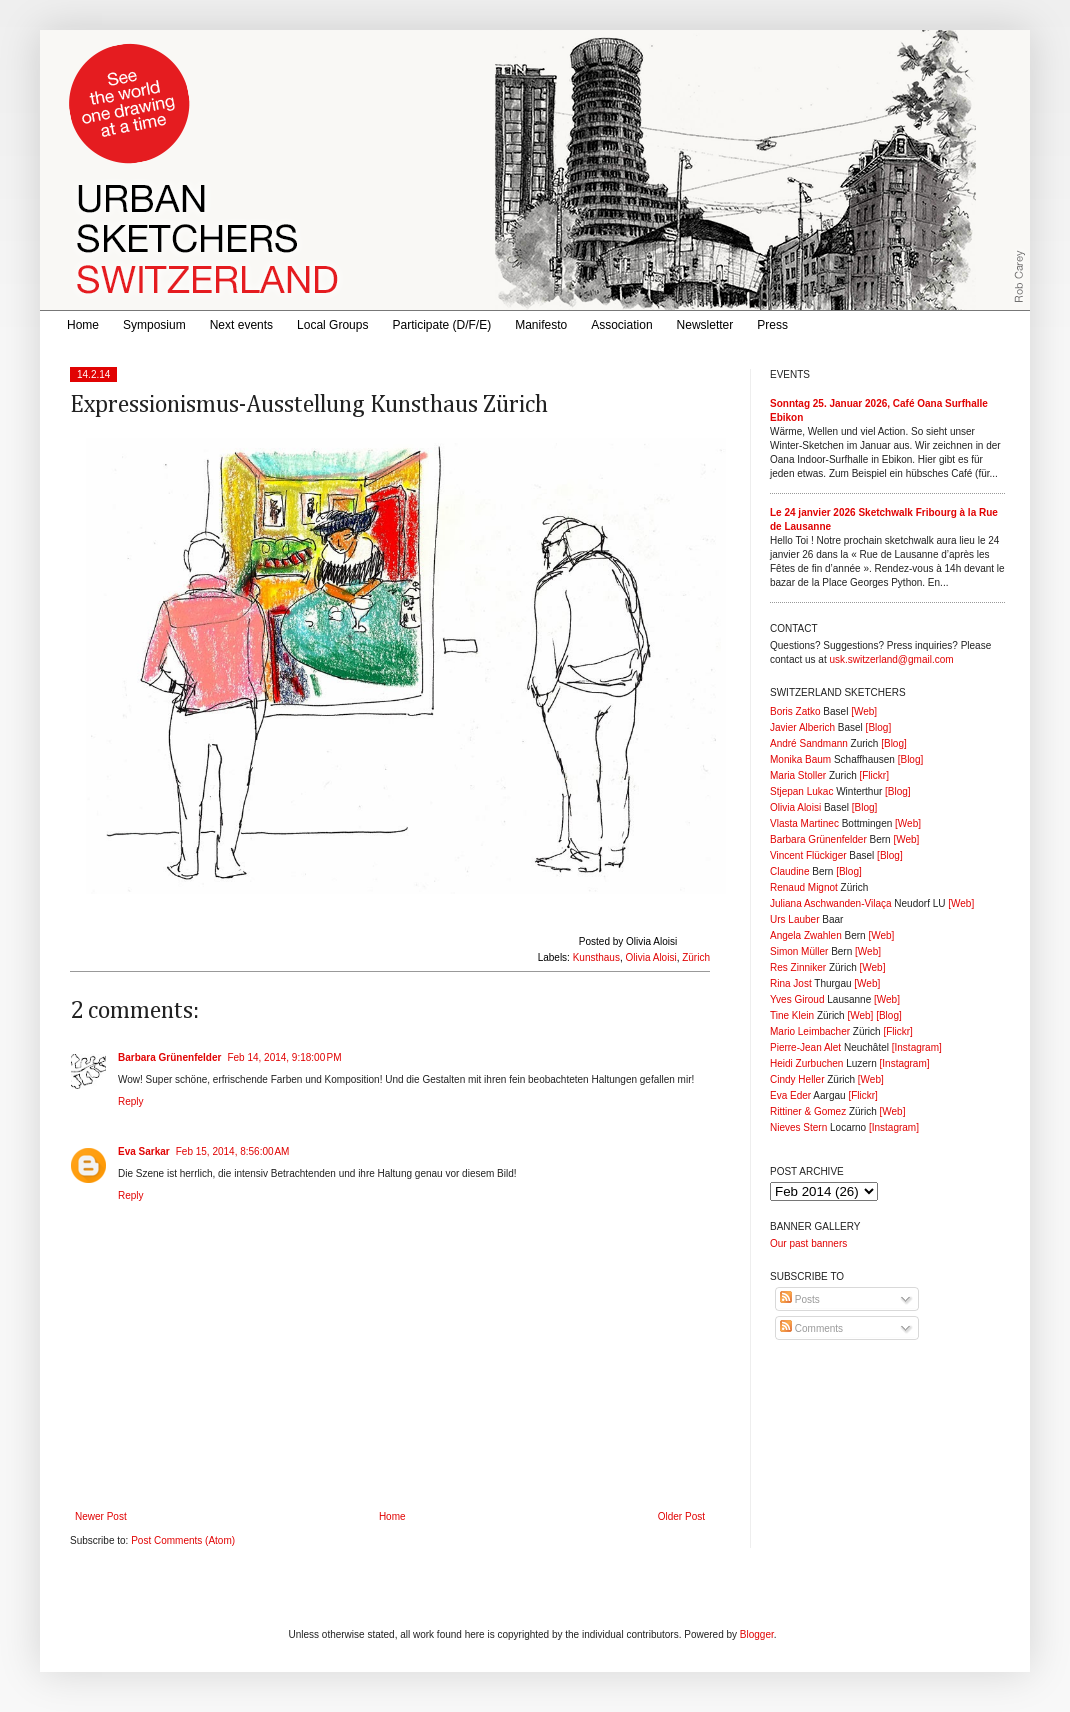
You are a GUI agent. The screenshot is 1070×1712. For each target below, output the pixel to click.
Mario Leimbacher (810, 1031)
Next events (241, 325)
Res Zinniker (798, 967)
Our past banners (808, 1243)
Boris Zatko (795, 711)
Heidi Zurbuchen (806, 1063)
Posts (800, 1299)
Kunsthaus (596, 957)
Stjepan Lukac (801, 791)
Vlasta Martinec (804, 823)
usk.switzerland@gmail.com (891, 659)
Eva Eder (790, 1095)
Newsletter (705, 325)
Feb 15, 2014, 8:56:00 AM (233, 1151)
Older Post (681, 1516)
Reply (131, 1101)
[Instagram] (917, 1047)
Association (621, 325)
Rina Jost (791, 983)
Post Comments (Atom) (183, 1540)
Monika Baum (800, 759)
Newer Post (101, 1516)
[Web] (864, 711)
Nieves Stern (798, 1127)
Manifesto (541, 325)
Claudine (789, 871)
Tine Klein (792, 1015)
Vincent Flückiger (808, 855)
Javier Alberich (802, 727)
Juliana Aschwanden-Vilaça (831, 903)
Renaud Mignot (804, 887)
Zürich (696, 957)
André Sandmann (809, 743)
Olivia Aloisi (651, 957)
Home (83, 325)
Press (772, 325)
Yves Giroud (797, 999)
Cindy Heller (797, 1079)
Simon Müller (799, 951)
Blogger (757, 1634)
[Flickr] (873, 775)
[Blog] (879, 727)
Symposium (154, 325)
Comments (811, 1328)
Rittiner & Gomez (808, 1111)
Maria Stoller (798, 775)
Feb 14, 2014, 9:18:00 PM (284, 1057)
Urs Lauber (794, 919)
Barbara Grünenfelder (169, 1057)
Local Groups (332, 325)
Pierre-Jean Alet (805, 1047)
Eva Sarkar (144, 1151)
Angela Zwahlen (806, 935)
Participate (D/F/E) (441, 325)
